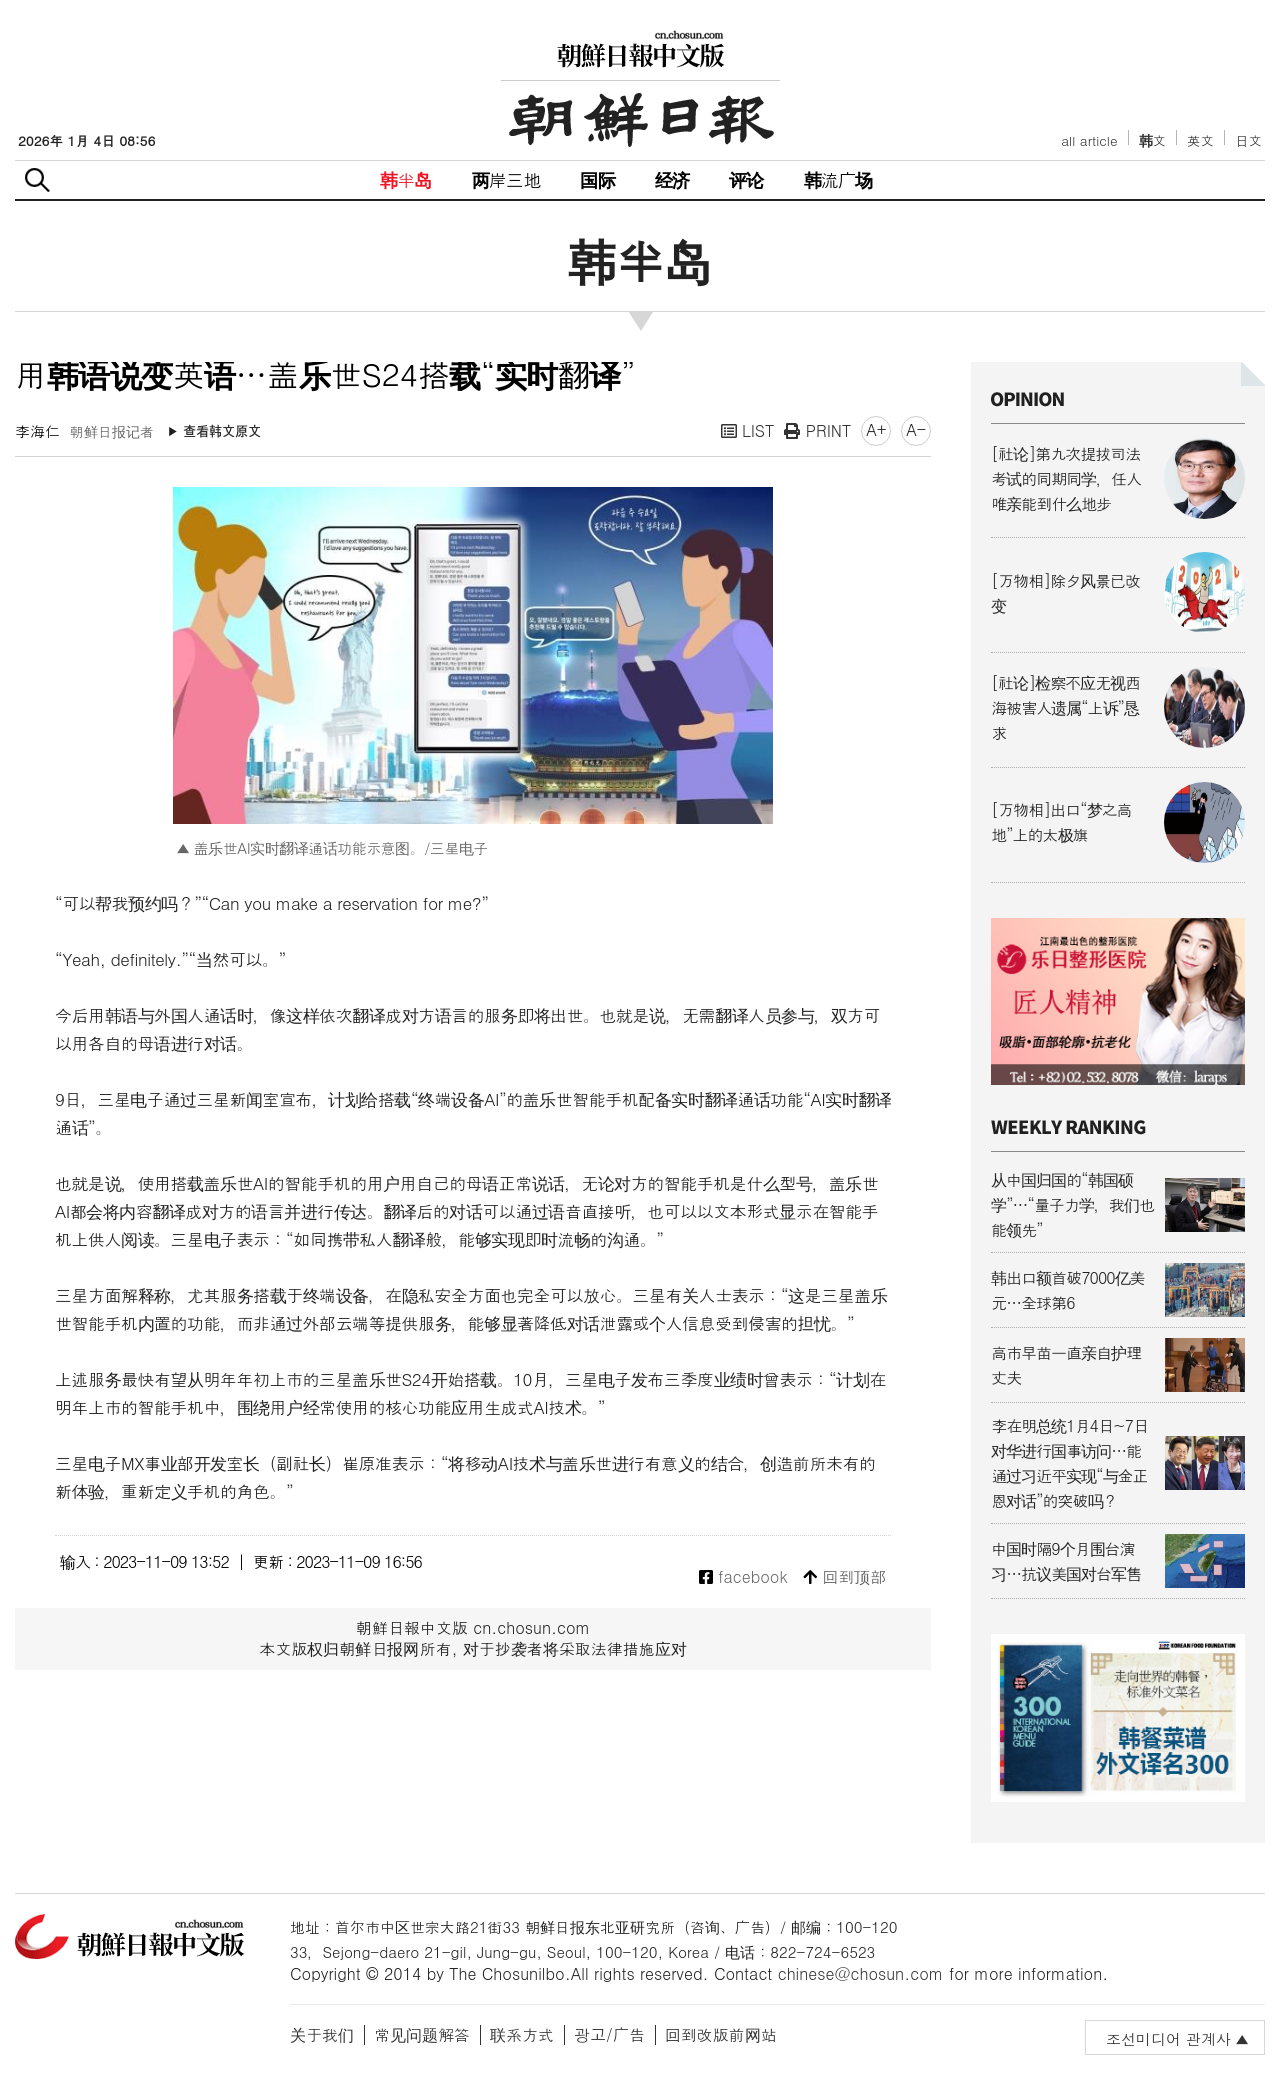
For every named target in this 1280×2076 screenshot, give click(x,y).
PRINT (817, 430)
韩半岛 (406, 179)
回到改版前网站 (721, 2034)
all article (1089, 140)
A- (916, 429)
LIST (748, 430)
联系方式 (522, 2034)
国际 (597, 179)
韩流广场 (838, 179)
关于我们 (322, 2034)
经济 (672, 179)
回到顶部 (844, 1577)
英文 (1200, 140)
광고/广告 (609, 2034)
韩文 (1153, 140)
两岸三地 (506, 179)
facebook (743, 1577)
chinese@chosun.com (861, 1973)
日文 (1248, 140)
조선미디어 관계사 (1168, 2038)
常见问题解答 (422, 2034)
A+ (876, 429)
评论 (746, 179)
